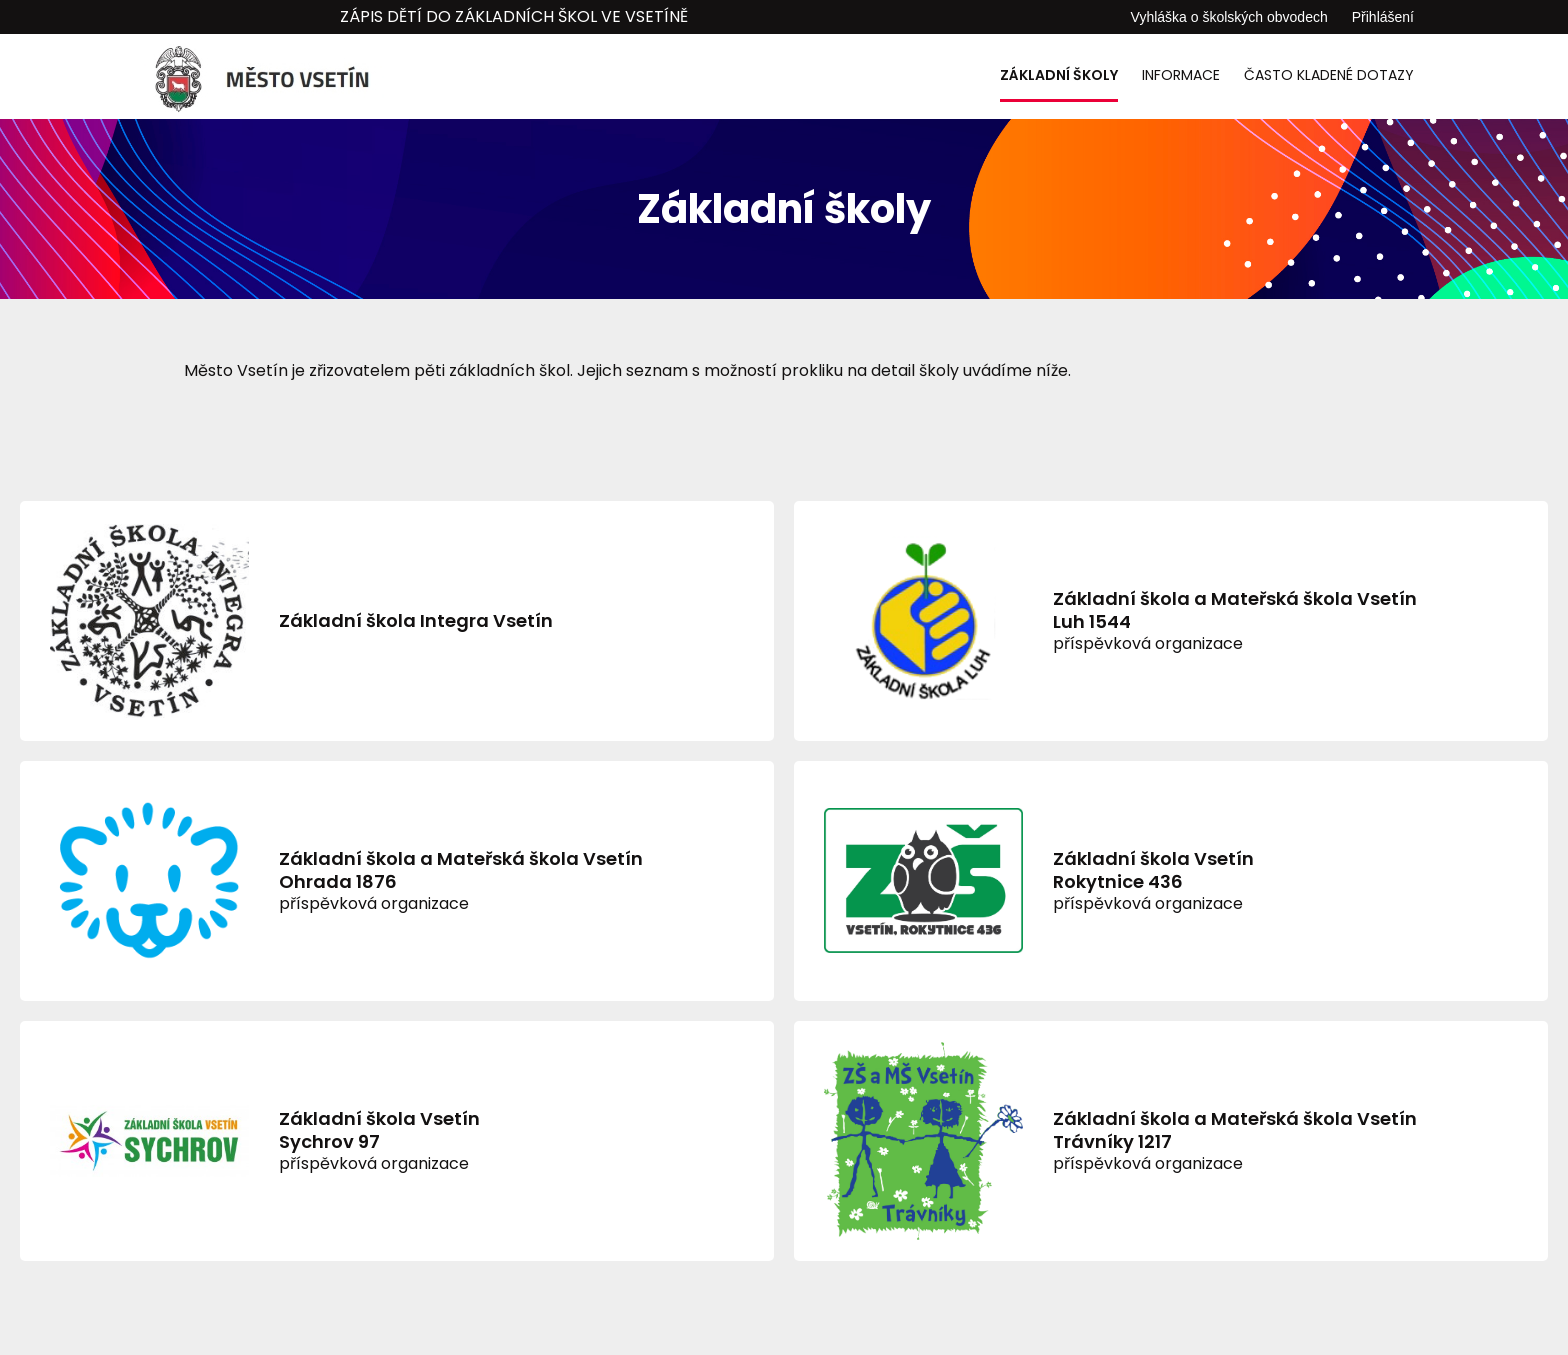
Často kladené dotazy (1329, 75)
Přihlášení (1383, 17)
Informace (1181, 75)
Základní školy (1059, 75)
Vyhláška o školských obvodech (1229, 17)
